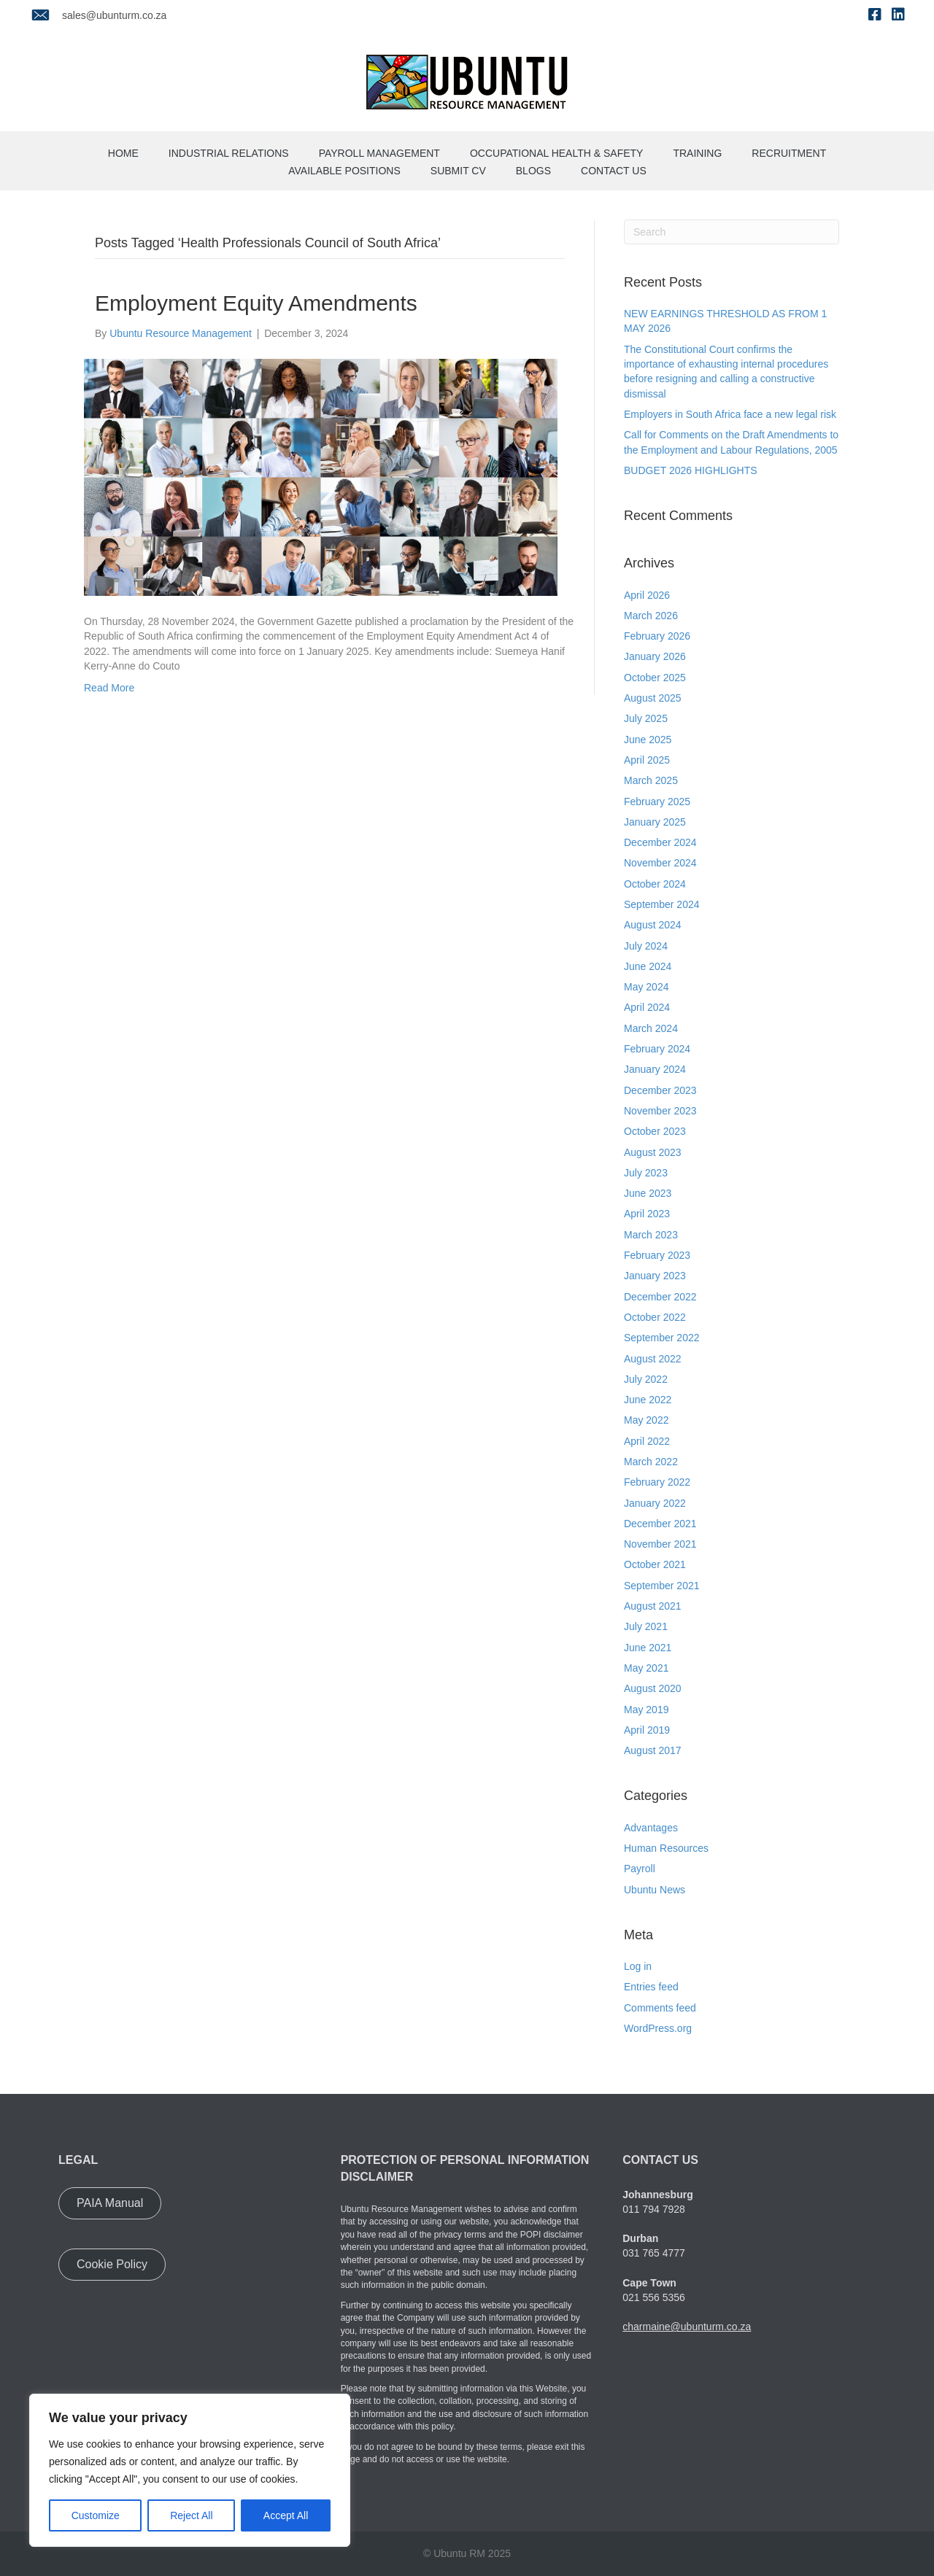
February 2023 (657, 1255)
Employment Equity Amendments (256, 303)
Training (697, 153)
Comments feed (660, 2008)
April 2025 (647, 760)
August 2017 (653, 1750)
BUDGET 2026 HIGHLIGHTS (690, 470)
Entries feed (651, 1987)
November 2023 (660, 1111)
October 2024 (655, 884)
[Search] (731, 232)
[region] (189, 2470)
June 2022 (647, 1399)
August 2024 (653, 925)
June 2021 (647, 1647)
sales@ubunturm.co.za (114, 15)
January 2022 (655, 1503)
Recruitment (789, 153)
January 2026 (655, 656)
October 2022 (655, 1317)
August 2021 (653, 1606)
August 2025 (653, 698)
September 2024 (662, 904)
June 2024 (647, 966)
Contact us (614, 170)
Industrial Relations (229, 153)
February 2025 (657, 801)
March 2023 (651, 1235)
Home (123, 153)
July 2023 (646, 1173)
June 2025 (647, 739)
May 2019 (646, 1709)
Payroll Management (379, 153)
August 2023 (653, 1152)
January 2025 (655, 822)
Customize (96, 2515)
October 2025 (655, 677)
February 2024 (657, 1049)
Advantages (651, 1828)
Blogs (533, 170)
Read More (109, 688)
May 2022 (646, 1420)
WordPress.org (658, 2028)
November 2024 (660, 863)
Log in (638, 1966)
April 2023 (647, 1213)
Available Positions (344, 170)
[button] (109, 2203)
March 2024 (651, 1028)
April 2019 (647, 1730)
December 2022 (660, 1297)
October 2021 (655, 1564)
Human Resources (666, 1848)
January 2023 (655, 1275)
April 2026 (647, 595)
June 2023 (647, 1193)
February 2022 (657, 1482)
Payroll (639, 1868)
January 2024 (655, 1069)
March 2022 (651, 1461)
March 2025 (651, 780)
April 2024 (647, 1007)
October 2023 (655, 1131)
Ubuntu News (654, 1890)
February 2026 (657, 636)
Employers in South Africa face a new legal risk (730, 414)
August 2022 (653, 1359)
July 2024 (646, 946)
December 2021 (660, 1523)
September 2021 (662, 1585)
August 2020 (653, 1688)
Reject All (191, 2515)
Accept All (285, 2515)
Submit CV (458, 170)
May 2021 (646, 1668)
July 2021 (646, 1626)
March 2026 (651, 615)
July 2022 (646, 1379)
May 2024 (646, 987)
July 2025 (646, 718)
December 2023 (660, 1090)
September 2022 (662, 1337)
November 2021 (660, 1544)
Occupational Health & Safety (557, 153)
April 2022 (647, 1441)
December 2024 (660, 842)
